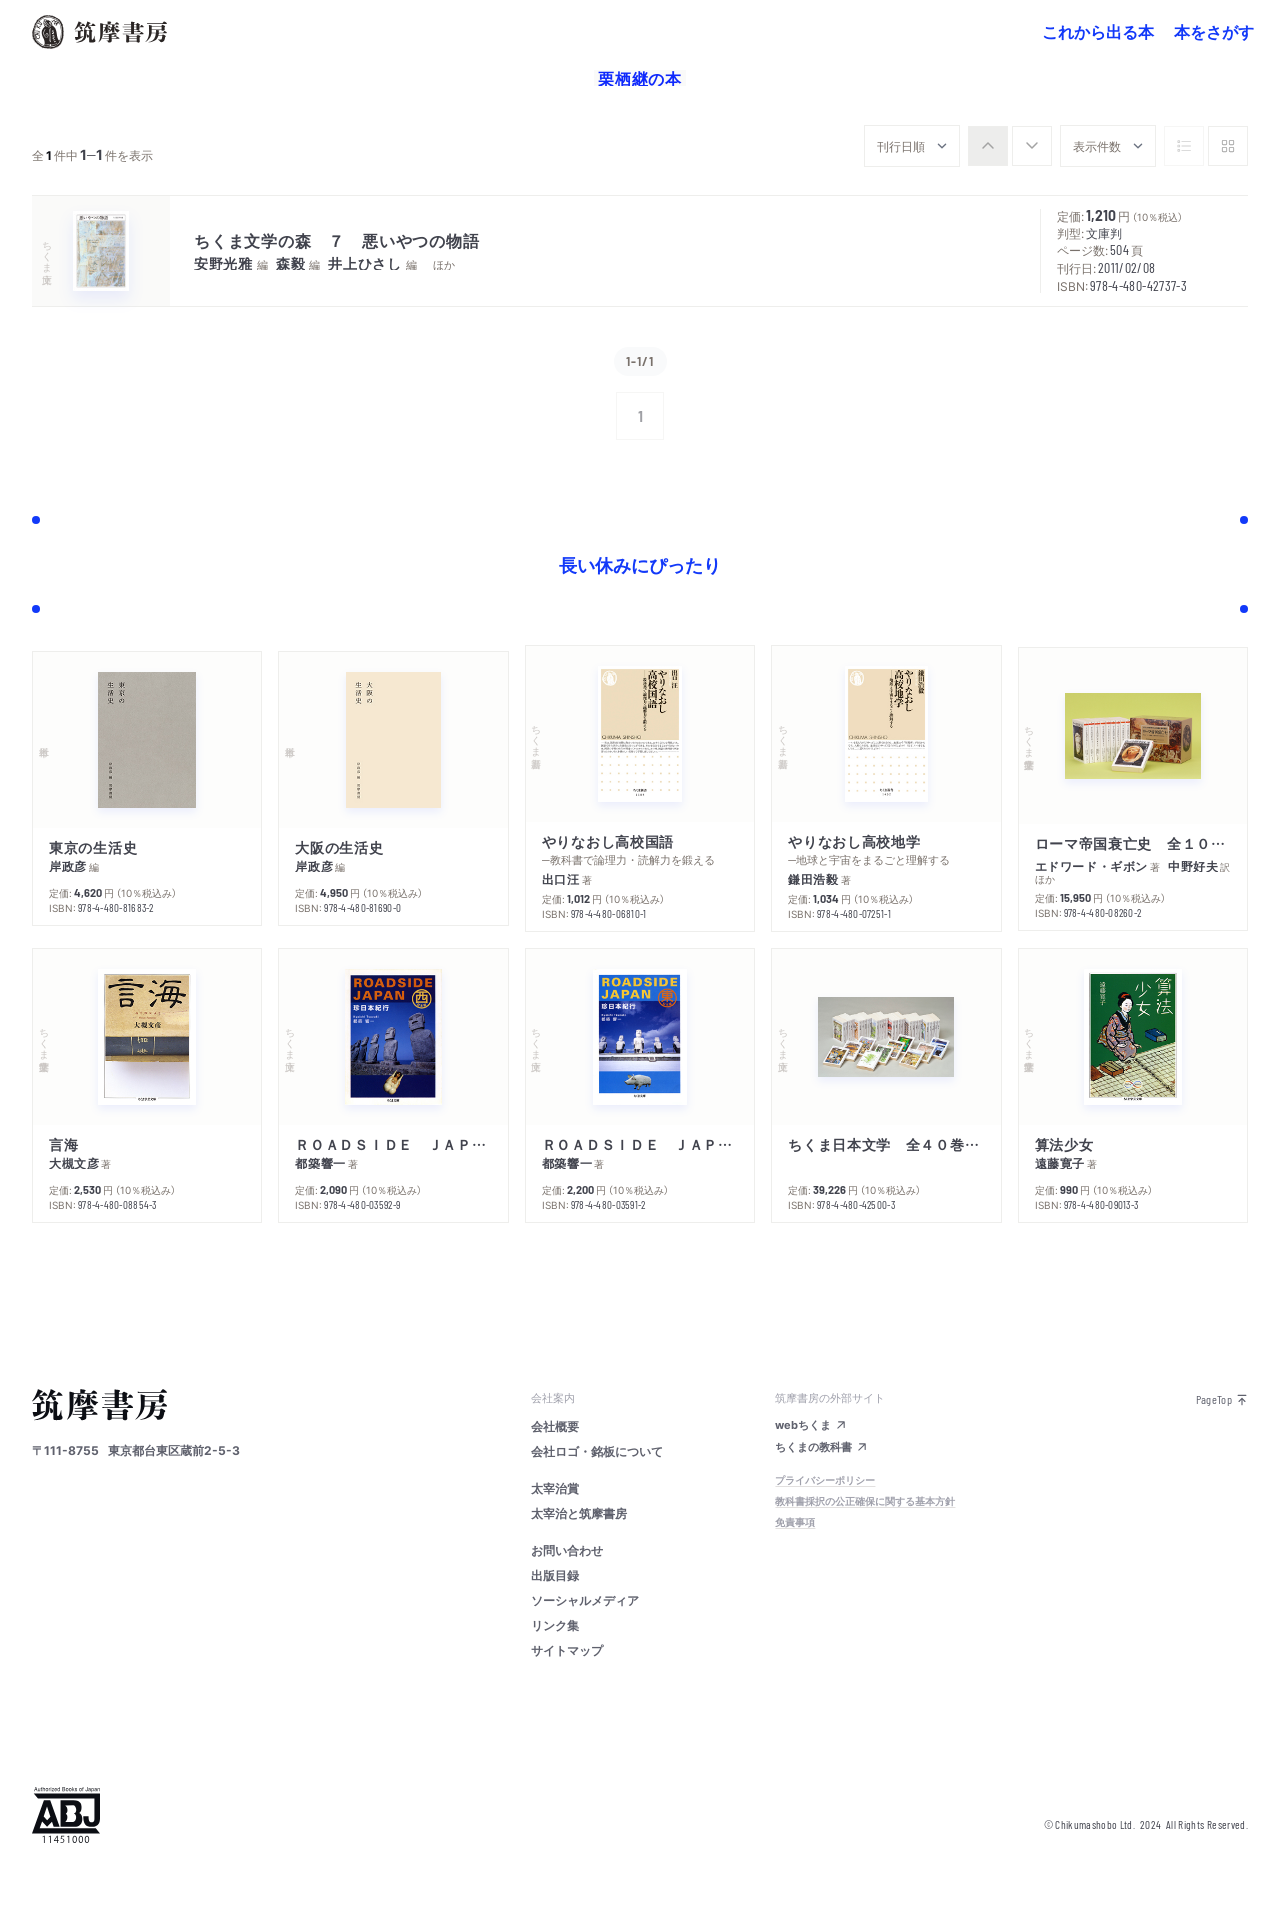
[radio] (988, 146)
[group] (1010, 146)
